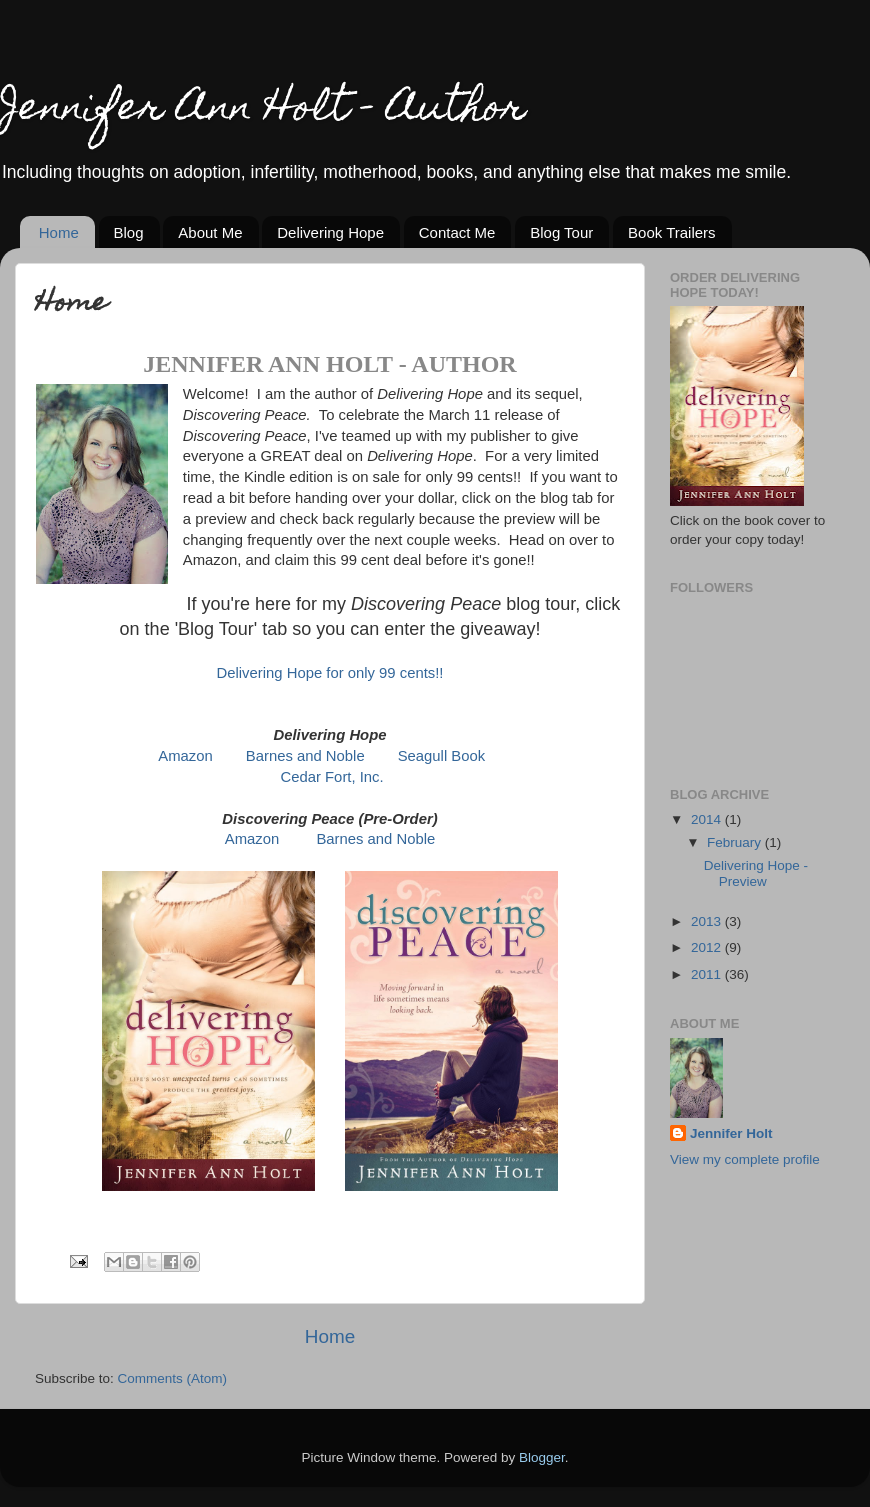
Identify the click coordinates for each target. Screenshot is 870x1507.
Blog (129, 232)
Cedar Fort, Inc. (332, 777)
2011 (708, 974)
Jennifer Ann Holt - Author (263, 110)
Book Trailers (672, 232)
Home (59, 232)
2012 (708, 947)
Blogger (542, 1457)
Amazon (185, 756)
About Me (210, 232)
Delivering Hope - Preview (756, 873)
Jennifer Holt (731, 1133)
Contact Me (457, 232)
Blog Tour (561, 232)
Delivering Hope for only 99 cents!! (330, 673)
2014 (708, 819)
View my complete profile (745, 1159)
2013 (708, 921)
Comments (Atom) (173, 1378)
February (736, 842)
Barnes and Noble (305, 756)
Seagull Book (441, 756)
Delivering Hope (330, 232)
